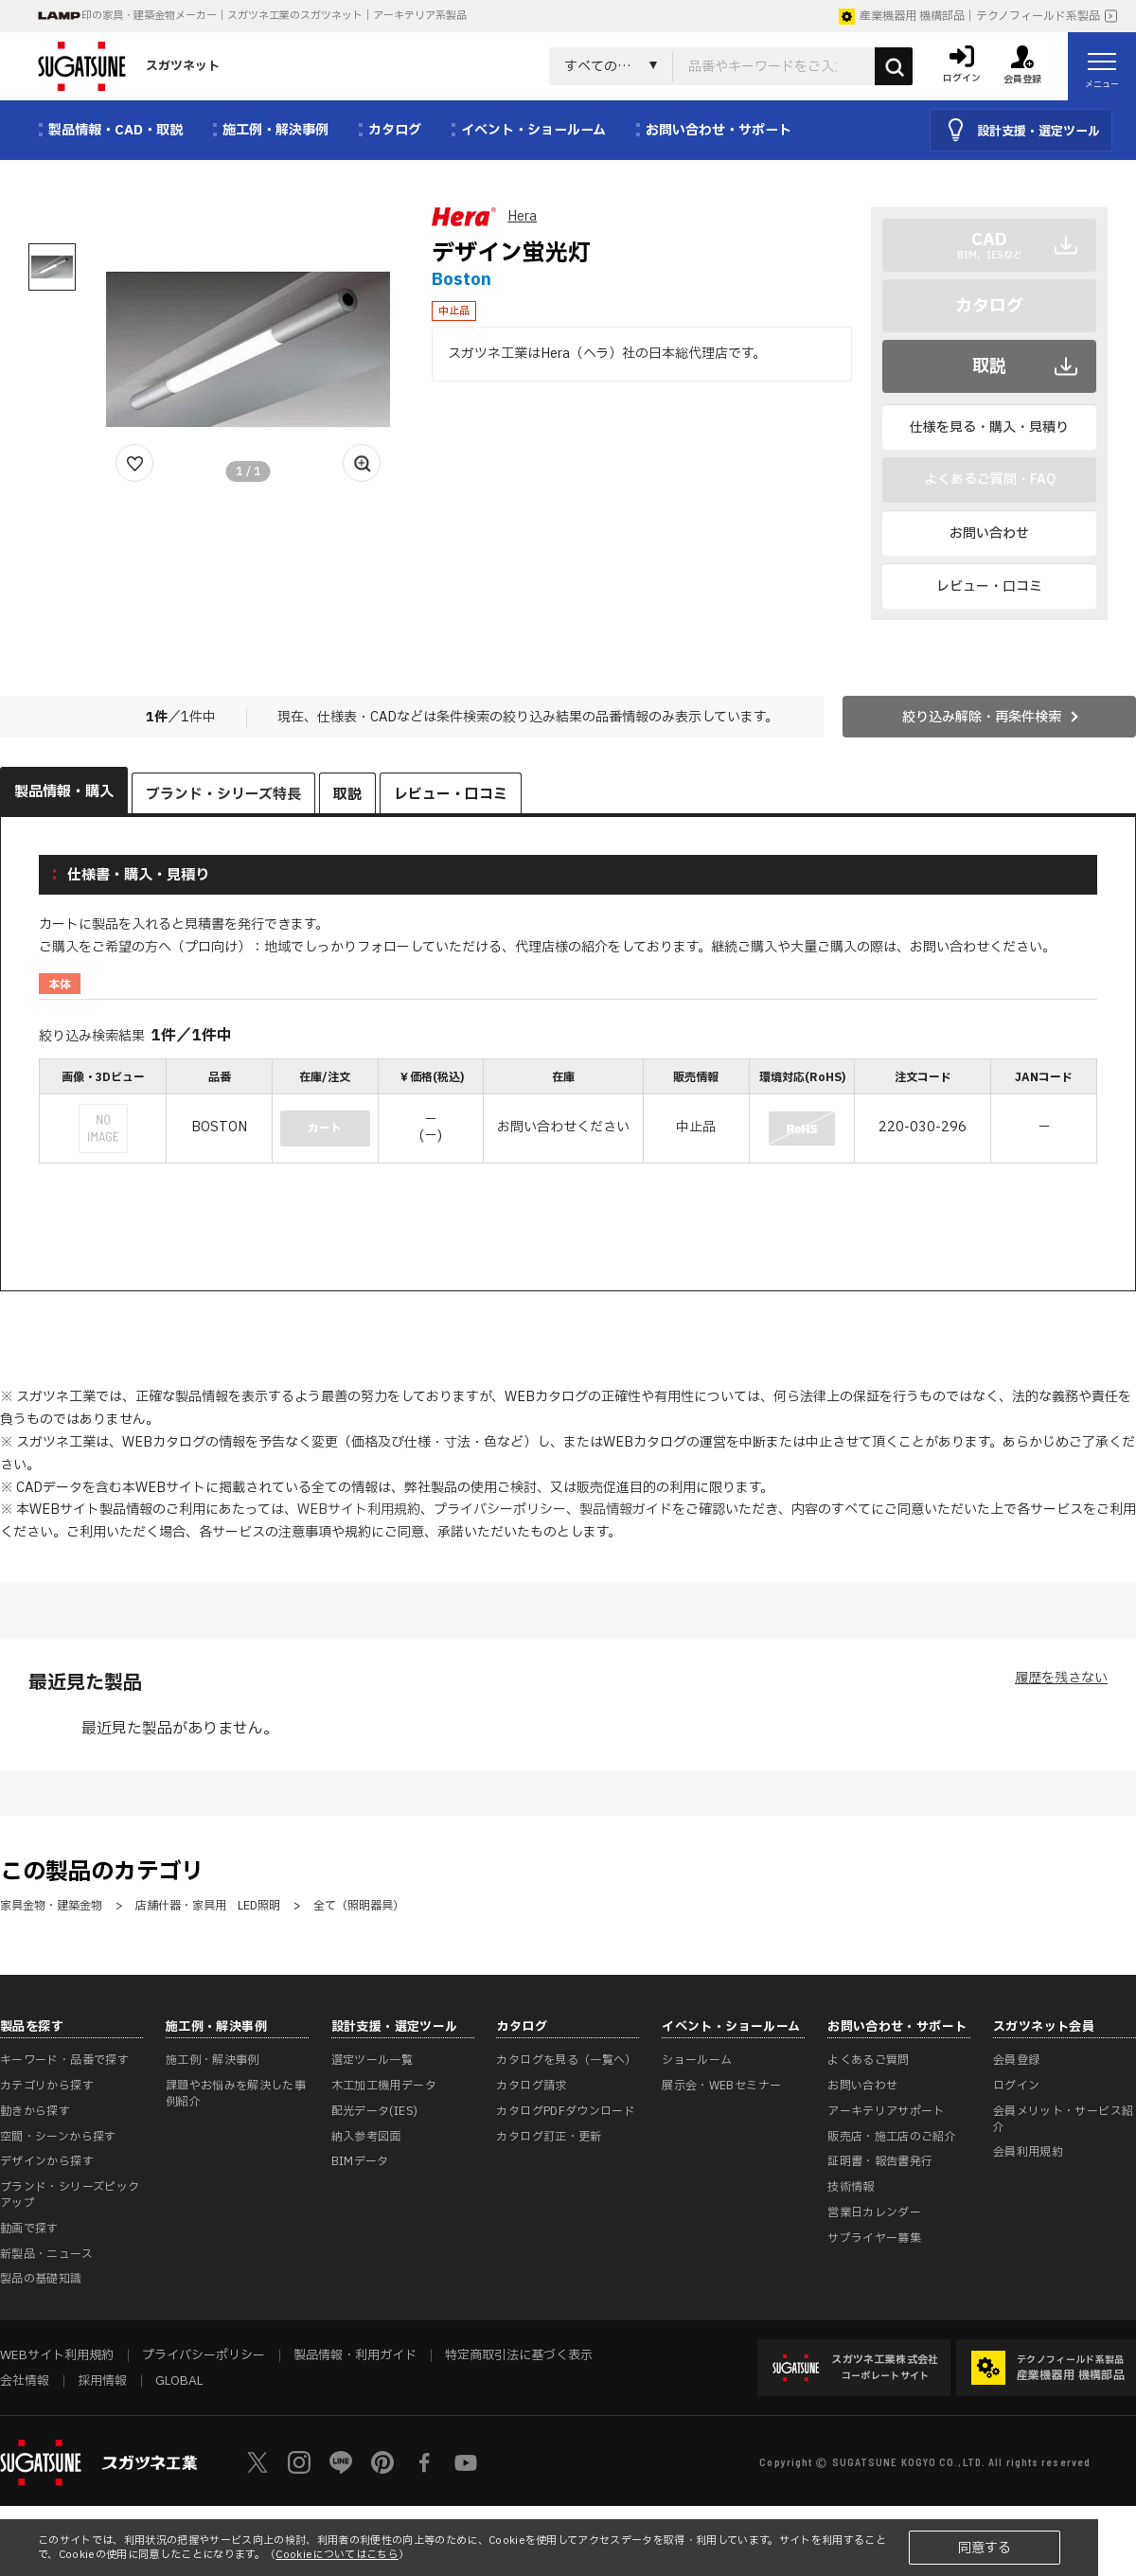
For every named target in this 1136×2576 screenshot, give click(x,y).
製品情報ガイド (625, 1509)
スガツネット (129, 66)
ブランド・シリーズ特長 (223, 795)
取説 (989, 367)
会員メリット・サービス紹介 (1063, 2119)
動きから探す (35, 2111)
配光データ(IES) (374, 2111)
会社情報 (24, 2381)
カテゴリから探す (47, 2085)
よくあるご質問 (868, 2060)
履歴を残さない (1061, 1678)
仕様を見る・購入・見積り (989, 427)
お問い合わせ (989, 533)
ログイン (1016, 2085)
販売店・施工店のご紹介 (891, 2136)
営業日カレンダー (874, 2212)
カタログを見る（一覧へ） (566, 2060)
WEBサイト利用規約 (358, 1509)
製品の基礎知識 (41, 2278)
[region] (568, 1113)
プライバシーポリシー (500, 1509)
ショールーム (697, 2060)
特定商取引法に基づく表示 (519, 2355)
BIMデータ (360, 2161)
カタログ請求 (531, 2085)
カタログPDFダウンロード (565, 2111)
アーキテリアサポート (886, 2111)
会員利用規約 (1028, 2151)
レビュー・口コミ (989, 586)
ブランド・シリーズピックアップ (69, 2195)
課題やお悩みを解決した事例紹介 (236, 2093)
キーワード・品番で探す (64, 2060)
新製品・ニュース (46, 2254)
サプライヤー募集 (874, 2238)
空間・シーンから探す (58, 2136)
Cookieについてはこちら (337, 2555)
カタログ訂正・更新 (548, 2136)
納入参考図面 (366, 2136)
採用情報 (102, 2381)
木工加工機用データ (383, 2085)
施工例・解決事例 (212, 2060)
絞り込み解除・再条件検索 (981, 717)
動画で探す (29, 2228)
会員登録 (1016, 2060)
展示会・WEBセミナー (721, 2085)
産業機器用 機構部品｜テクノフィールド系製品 (969, 16)
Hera (522, 216)
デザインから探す (47, 2161)
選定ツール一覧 (372, 2060)
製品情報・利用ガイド (355, 2355)
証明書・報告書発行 (879, 2161)
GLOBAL (179, 2381)
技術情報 (850, 2186)
